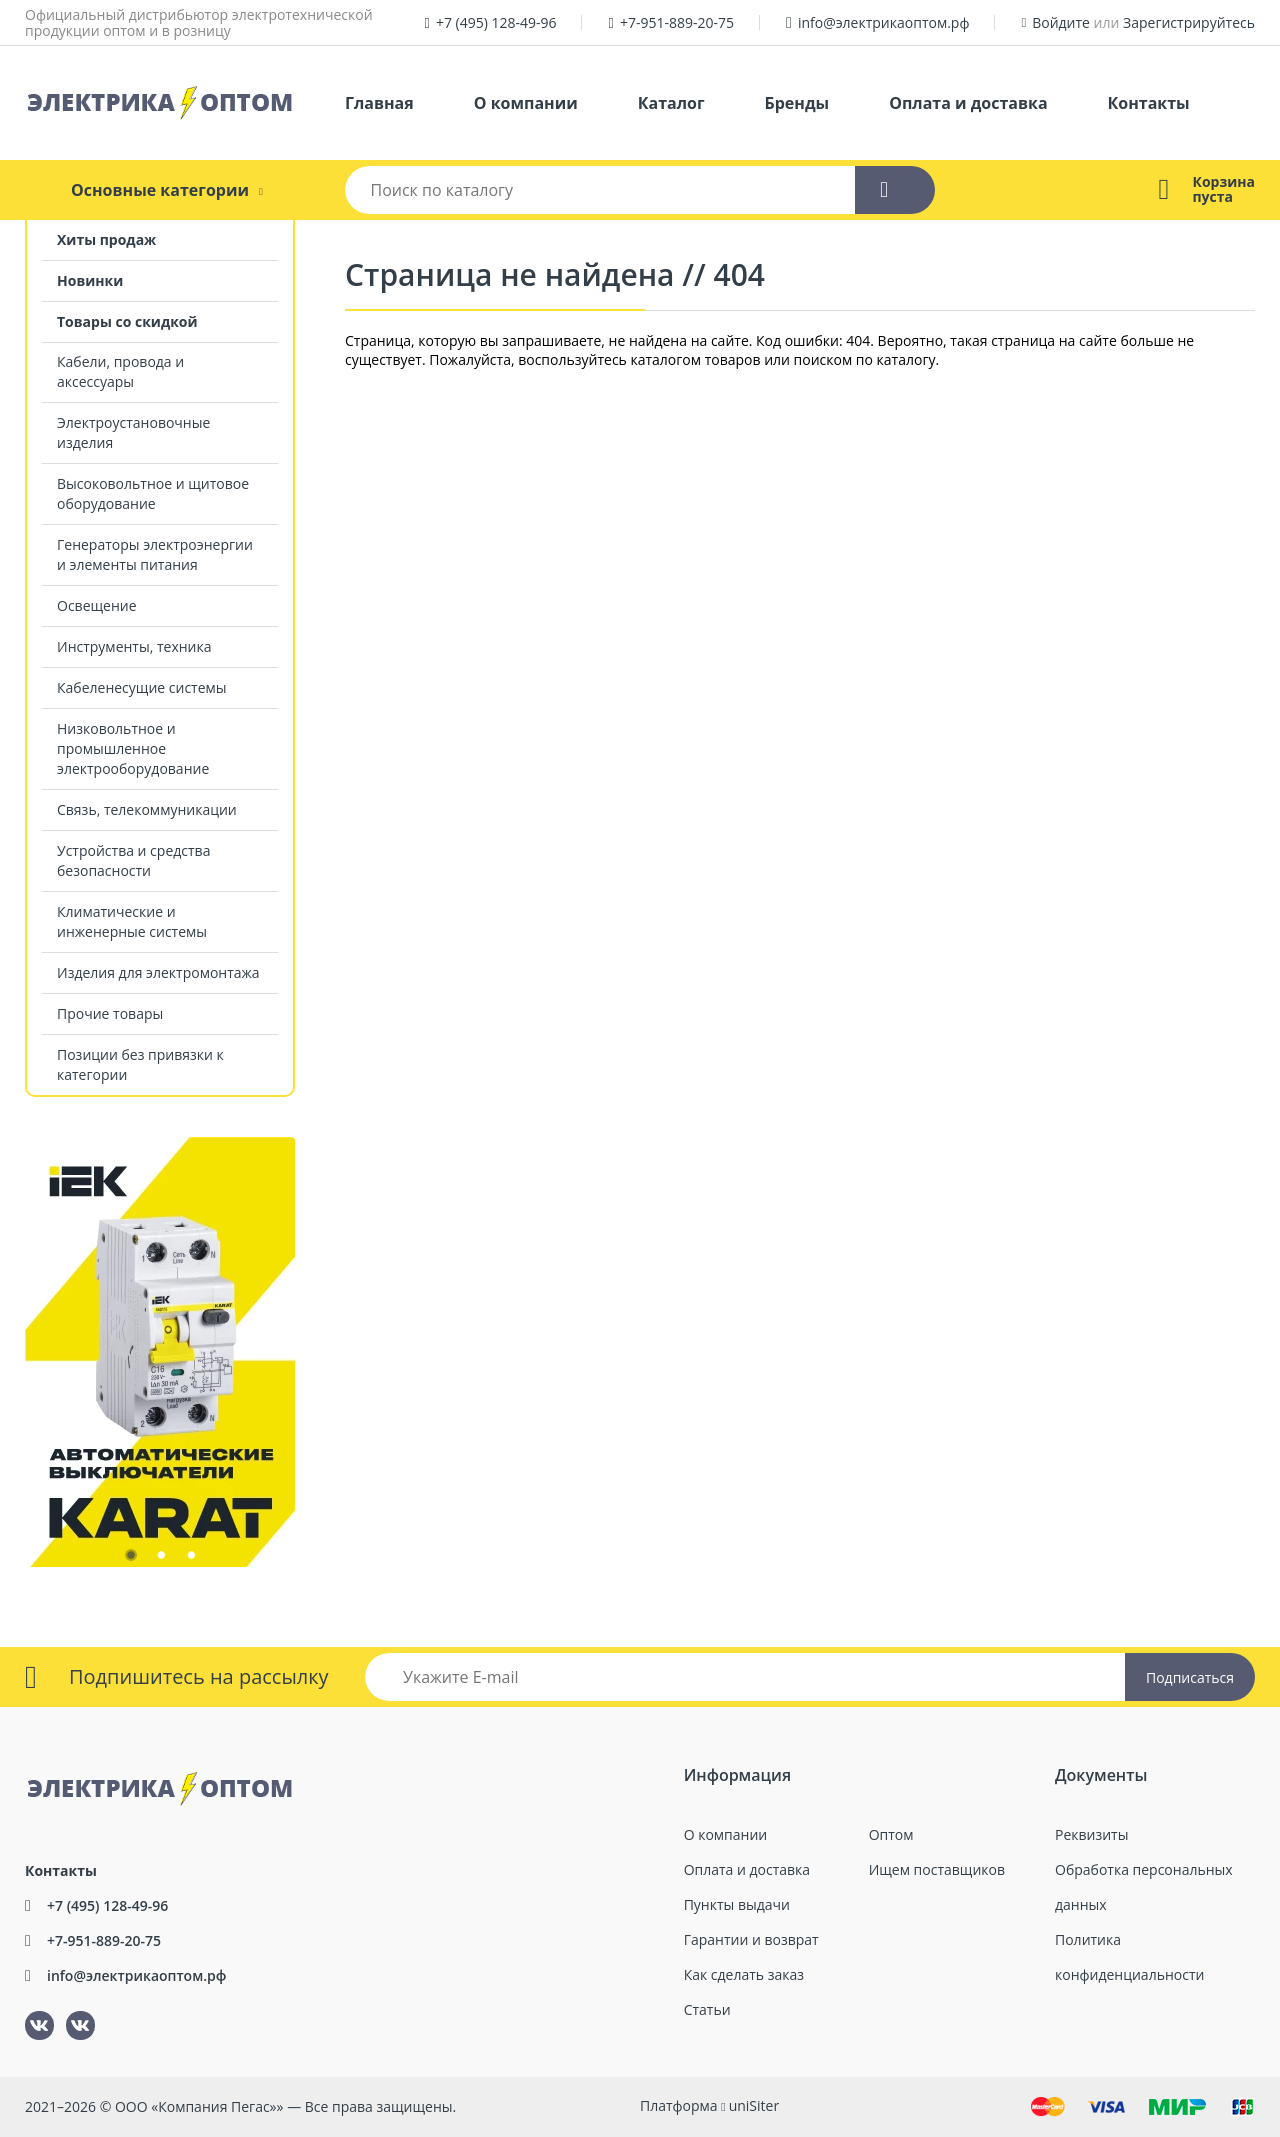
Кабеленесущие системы (142, 687)
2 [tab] (160, 1559)
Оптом (891, 1834)
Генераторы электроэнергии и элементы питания (155, 554)
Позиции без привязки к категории (140, 1064)
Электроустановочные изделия (133, 432)
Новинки (90, 280)
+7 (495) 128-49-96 (496, 22)
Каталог (671, 103)
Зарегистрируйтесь (1189, 22)
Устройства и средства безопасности (133, 860)
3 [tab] (190, 1559)
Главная (379, 103)
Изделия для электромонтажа (158, 972)
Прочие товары (110, 1013)
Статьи (707, 2009)
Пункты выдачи (737, 1904)
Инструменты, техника (134, 646)
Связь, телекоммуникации (147, 809)
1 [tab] (130, 1559)
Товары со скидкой (127, 321)
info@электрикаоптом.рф (884, 22)
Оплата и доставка (968, 103)
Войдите (1061, 22)
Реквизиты (1091, 1834)
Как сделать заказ (744, 1974)
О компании (526, 103)
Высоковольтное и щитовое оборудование (153, 493)
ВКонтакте (27, 2011)
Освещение (97, 605)
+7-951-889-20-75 (677, 22)
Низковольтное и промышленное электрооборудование (133, 748)
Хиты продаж (106, 239)
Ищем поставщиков (937, 1869)
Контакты (1149, 103)
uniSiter (754, 2105)
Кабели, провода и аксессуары (120, 371)
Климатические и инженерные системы (132, 921)
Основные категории (160, 190)
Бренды (797, 103)
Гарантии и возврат (751, 1939)
